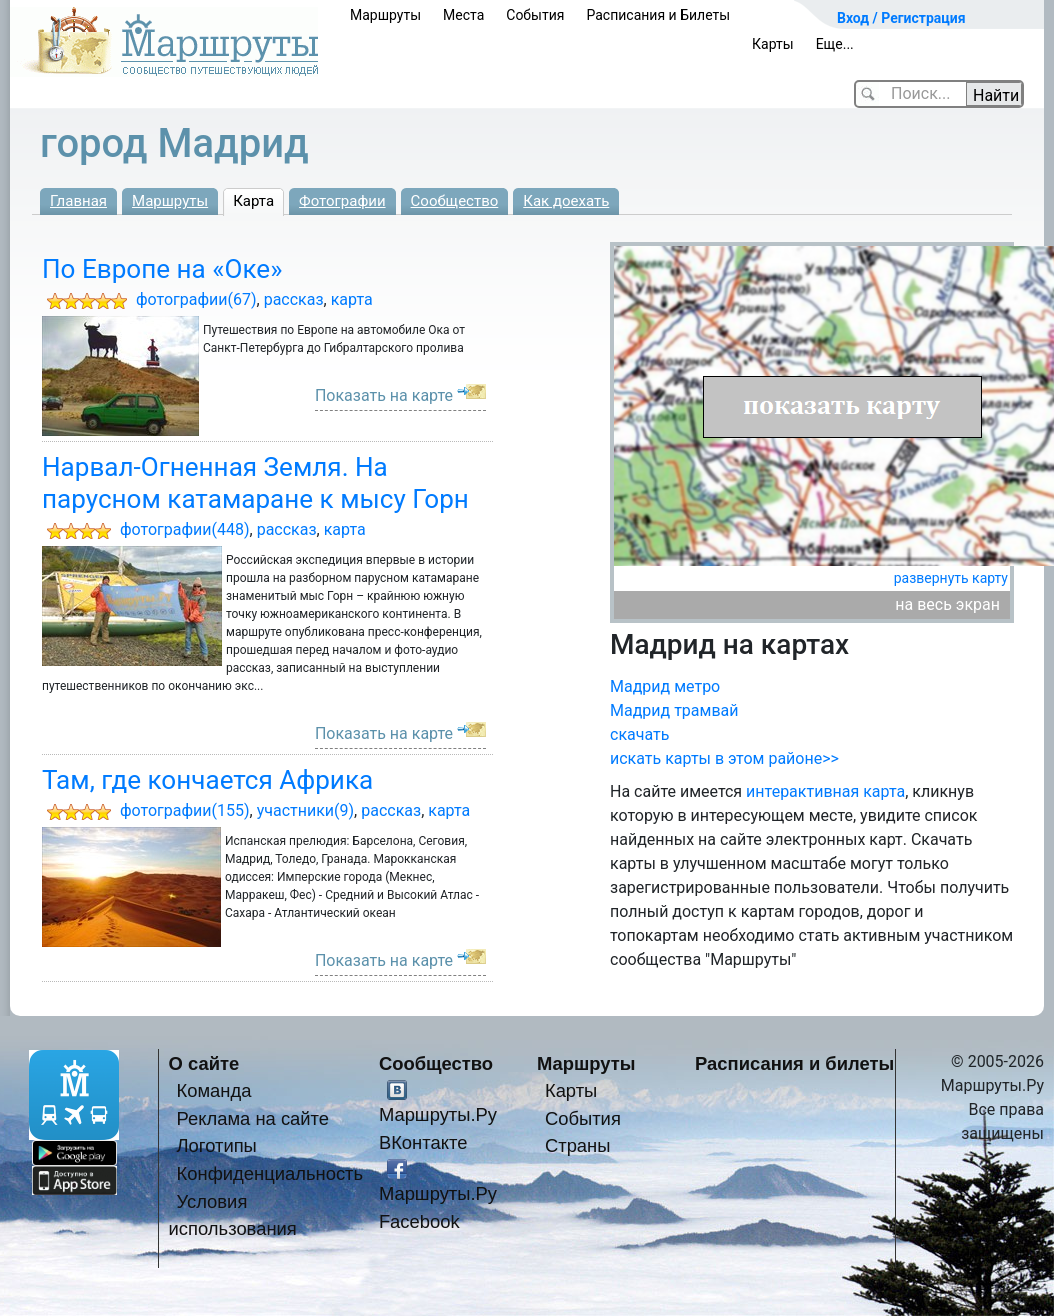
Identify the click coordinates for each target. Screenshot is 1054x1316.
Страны (578, 1145)
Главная (78, 201)
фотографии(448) (185, 529)
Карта (253, 201)
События (535, 15)
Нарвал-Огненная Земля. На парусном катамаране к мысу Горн (255, 482)
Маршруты (385, 15)
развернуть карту (951, 578)
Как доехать (566, 201)
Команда (214, 1090)
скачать (639, 734)
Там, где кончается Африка (207, 780)
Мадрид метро (665, 686)
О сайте (204, 1063)
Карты (773, 44)
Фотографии (342, 201)
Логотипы (217, 1145)
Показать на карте (384, 395)
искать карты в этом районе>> (724, 758)
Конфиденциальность (270, 1173)
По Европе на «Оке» (162, 269)
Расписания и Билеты (658, 15)
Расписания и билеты (794, 1063)
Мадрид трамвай (674, 710)
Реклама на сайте (253, 1118)
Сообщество (455, 201)
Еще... (835, 44)
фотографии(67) (196, 299)
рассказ (294, 299)
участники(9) (305, 810)
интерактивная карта (825, 791)
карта (352, 299)
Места (463, 15)
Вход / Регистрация (901, 18)
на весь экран (947, 604)
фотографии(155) (185, 810)
